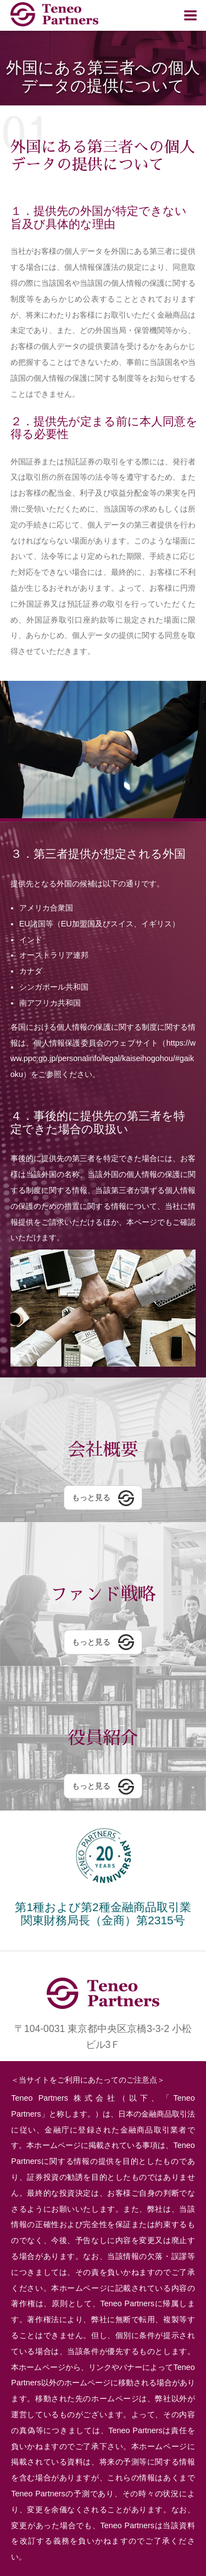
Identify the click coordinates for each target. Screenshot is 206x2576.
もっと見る (91, 1497)
